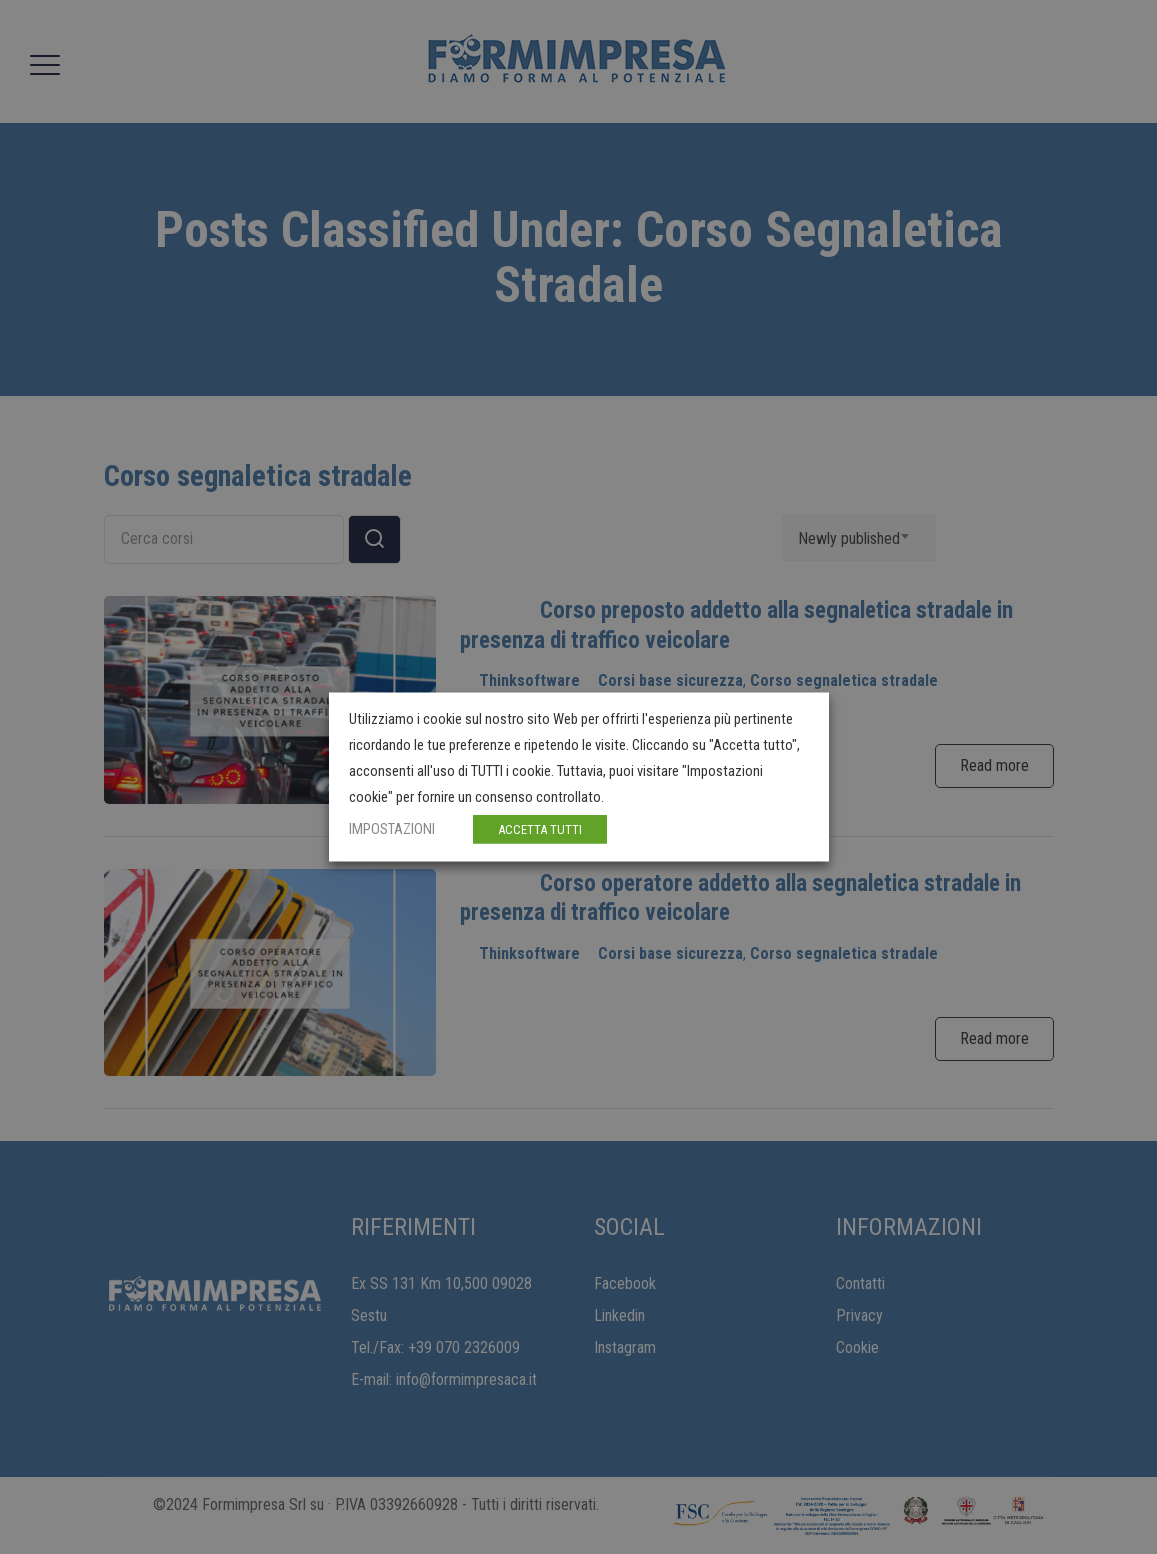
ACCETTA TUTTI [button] (540, 829)
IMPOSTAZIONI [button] (392, 829)
